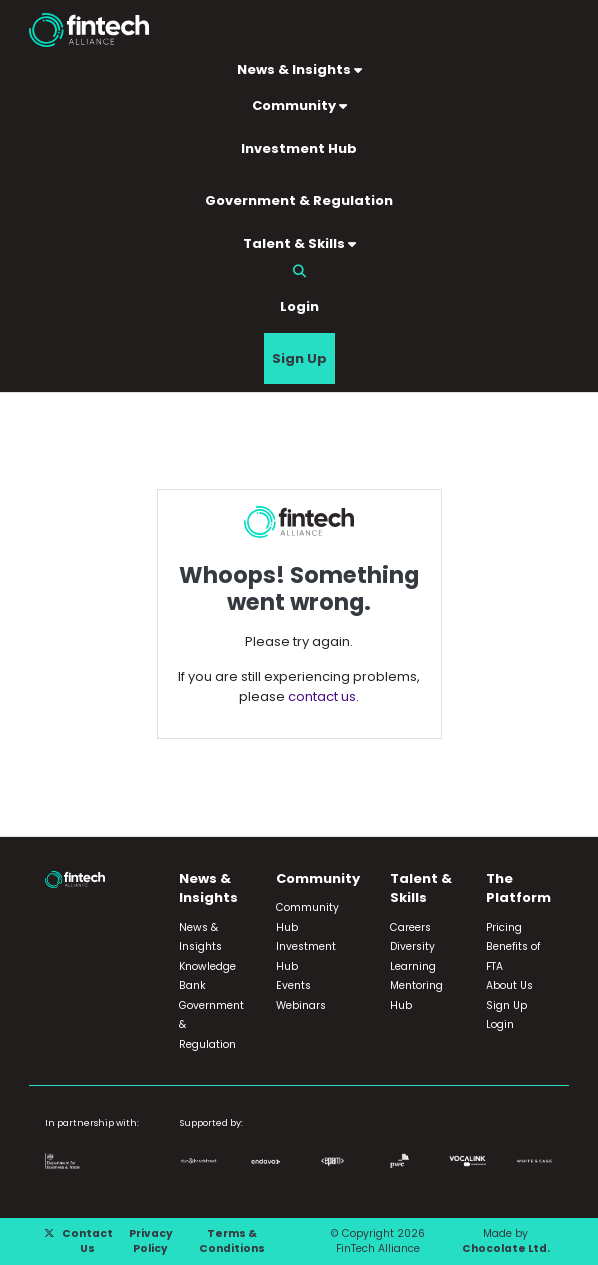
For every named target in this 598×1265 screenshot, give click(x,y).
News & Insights (299, 69)
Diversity (412, 946)
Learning (413, 966)
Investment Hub (299, 148)
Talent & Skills (299, 243)
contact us (322, 696)
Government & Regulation (299, 200)
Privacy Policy (151, 1241)
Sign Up (299, 358)
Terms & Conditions (232, 1241)
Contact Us (87, 1241)
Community (299, 105)
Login (299, 306)
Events (293, 985)
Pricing (504, 927)
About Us (509, 985)
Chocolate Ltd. (506, 1248)
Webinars (301, 1005)
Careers (410, 927)
